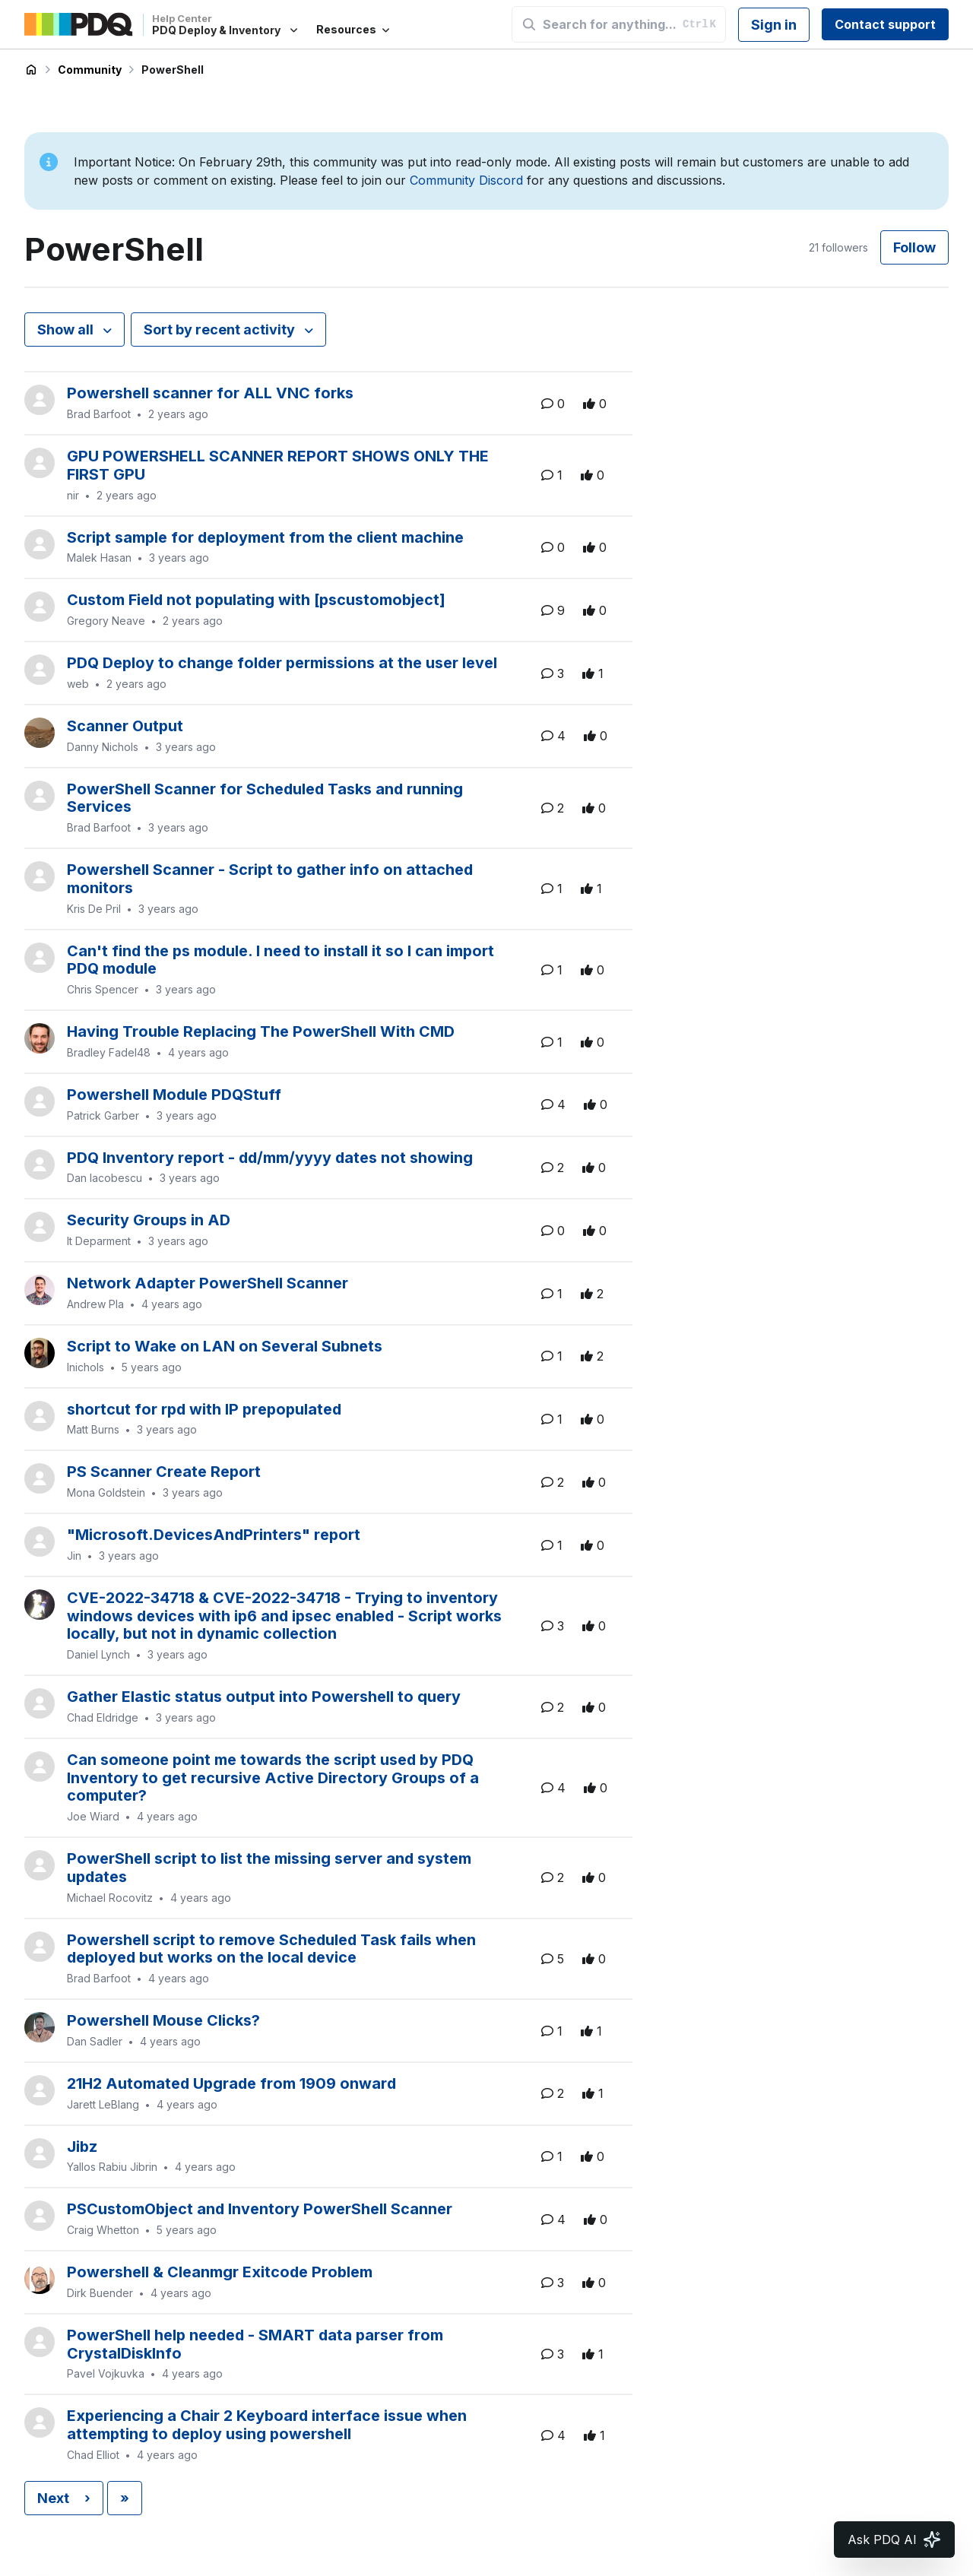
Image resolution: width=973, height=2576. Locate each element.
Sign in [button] (774, 25)
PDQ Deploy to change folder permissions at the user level (282, 663)
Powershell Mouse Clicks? (163, 2020)
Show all (67, 329)
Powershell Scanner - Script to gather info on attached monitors (270, 878)
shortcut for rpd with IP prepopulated (204, 1409)
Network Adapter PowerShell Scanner (207, 1283)
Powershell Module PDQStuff (174, 1094)
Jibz (82, 2146)
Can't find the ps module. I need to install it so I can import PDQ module (280, 960)
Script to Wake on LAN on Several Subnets (224, 1346)
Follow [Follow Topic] (914, 247)
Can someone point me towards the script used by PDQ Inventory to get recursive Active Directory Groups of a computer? (273, 1778)
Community (90, 69)
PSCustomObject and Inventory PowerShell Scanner (259, 2209)
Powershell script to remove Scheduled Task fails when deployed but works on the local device (271, 1949)
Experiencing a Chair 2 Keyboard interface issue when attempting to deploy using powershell (267, 2424)
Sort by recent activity (221, 329)
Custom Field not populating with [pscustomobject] (256, 600)
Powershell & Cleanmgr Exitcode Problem (219, 2272)
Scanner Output (125, 726)
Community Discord (466, 180)
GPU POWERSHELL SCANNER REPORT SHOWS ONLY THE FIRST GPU (278, 465)
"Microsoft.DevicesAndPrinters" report (213, 1535)
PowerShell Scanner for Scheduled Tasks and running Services (265, 798)
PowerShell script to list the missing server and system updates (269, 1867)
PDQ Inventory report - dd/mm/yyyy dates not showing (270, 1158)
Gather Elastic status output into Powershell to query (264, 1696)
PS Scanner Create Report (164, 1471)
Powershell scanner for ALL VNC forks (210, 393)
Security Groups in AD (148, 1220)
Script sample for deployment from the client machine (265, 537)
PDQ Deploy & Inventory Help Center (31, 70)
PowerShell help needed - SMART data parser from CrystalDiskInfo (255, 2344)
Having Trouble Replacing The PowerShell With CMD (261, 1031)
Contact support (885, 24)
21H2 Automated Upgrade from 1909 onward (231, 2083)
